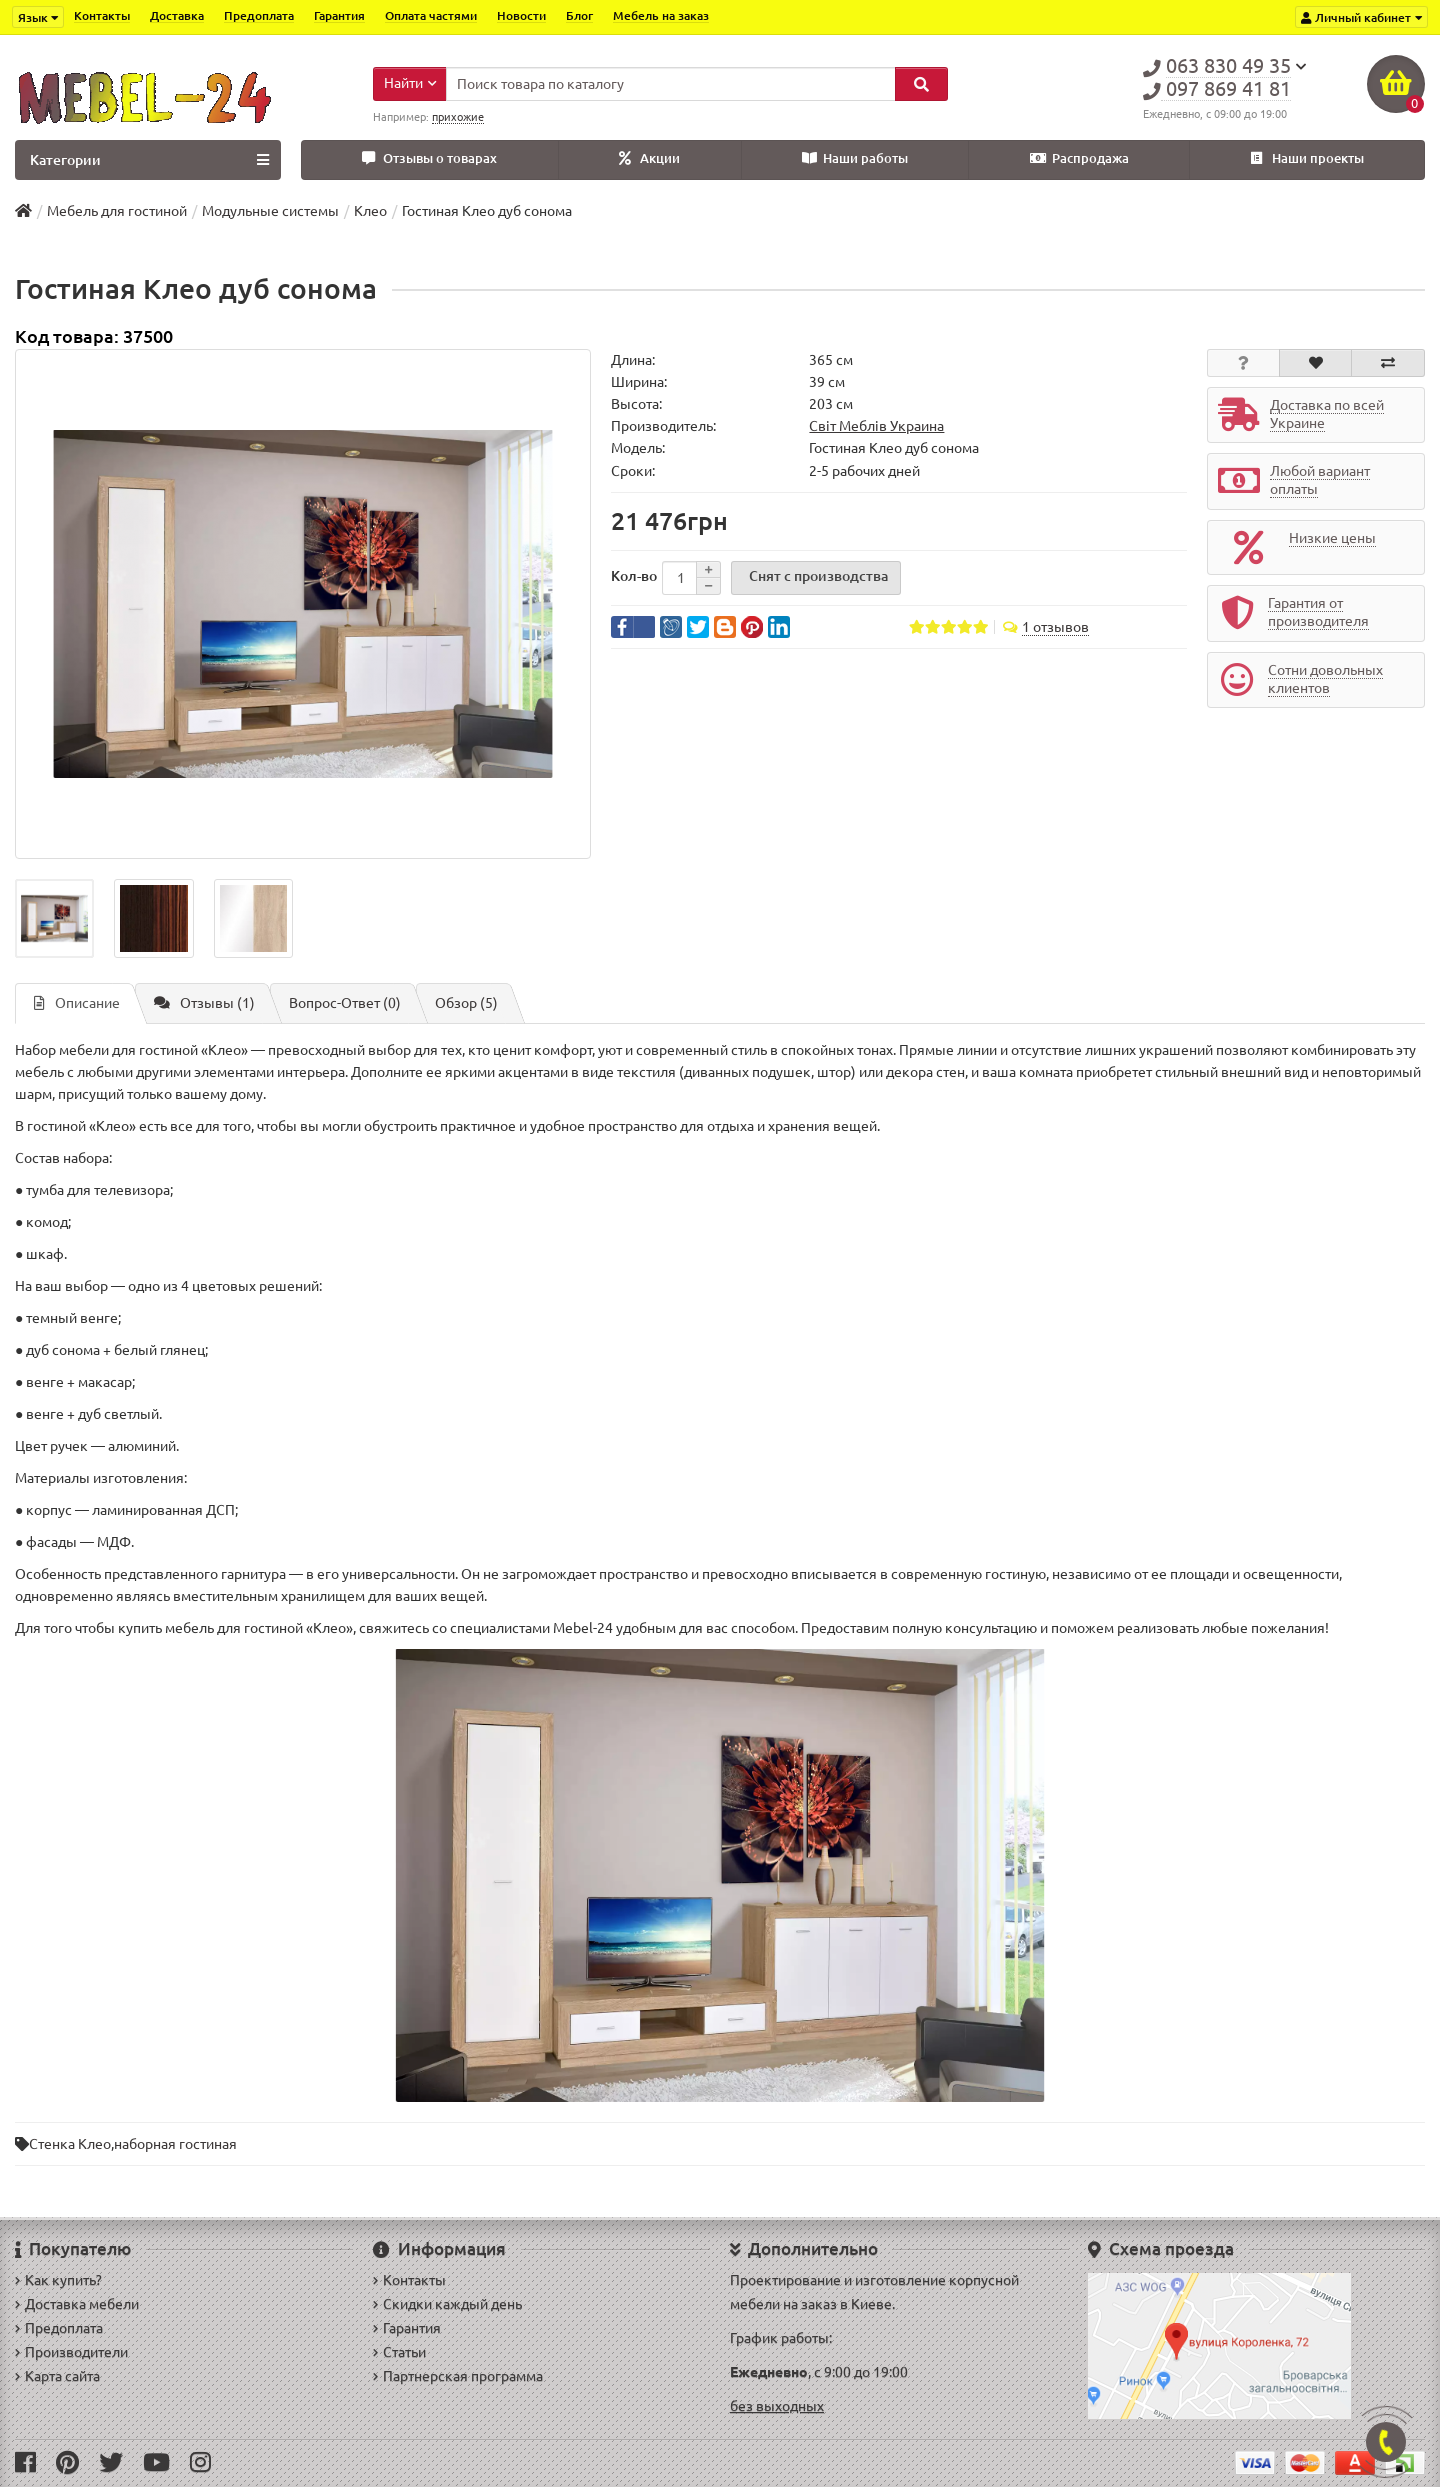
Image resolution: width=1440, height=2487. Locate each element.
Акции (649, 158)
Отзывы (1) (204, 1003)
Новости (521, 15)
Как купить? (58, 2280)
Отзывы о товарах (429, 158)
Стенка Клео (70, 2144)
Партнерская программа (458, 2376)
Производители (71, 2352)
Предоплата (259, 15)
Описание (77, 1003)
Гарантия (339, 15)
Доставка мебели (77, 2304)
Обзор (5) (466, 1003)
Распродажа (1079, 158)
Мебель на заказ (661, 15)
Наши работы (855, 158)
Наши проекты (1307, 158)
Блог (579, 15)
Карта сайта (57, 2376)
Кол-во (634, 576)
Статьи (399, 2352)
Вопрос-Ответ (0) (345, 1003)
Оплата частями (431, 15)
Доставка (177, 15)
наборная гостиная (175, 2144)
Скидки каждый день (447, 2304)
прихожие (458, 117)
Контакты (102, 15)
